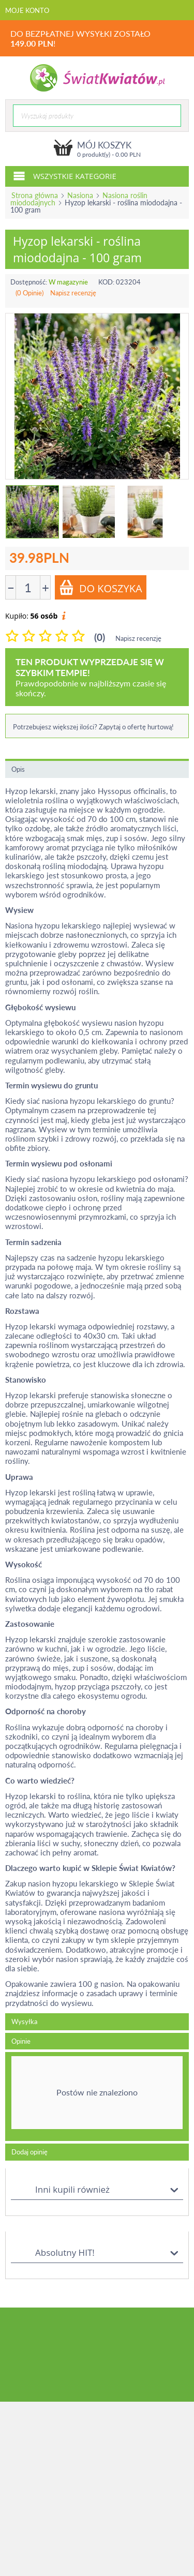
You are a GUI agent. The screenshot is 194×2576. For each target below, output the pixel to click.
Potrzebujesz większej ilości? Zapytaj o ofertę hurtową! (93, 727)
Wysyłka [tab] (24, 2021)
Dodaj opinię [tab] (29, 2152)
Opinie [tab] (21, 2041)
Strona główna (34, 195)
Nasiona (80, 195)
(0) (99, 637)
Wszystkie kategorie (64, 175)
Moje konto (27, 10)
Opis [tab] (18, 769)
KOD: (106, 282)
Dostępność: (28, 282)
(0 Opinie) (29, 293)
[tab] (97, 2096)
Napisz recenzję (73, 293)
